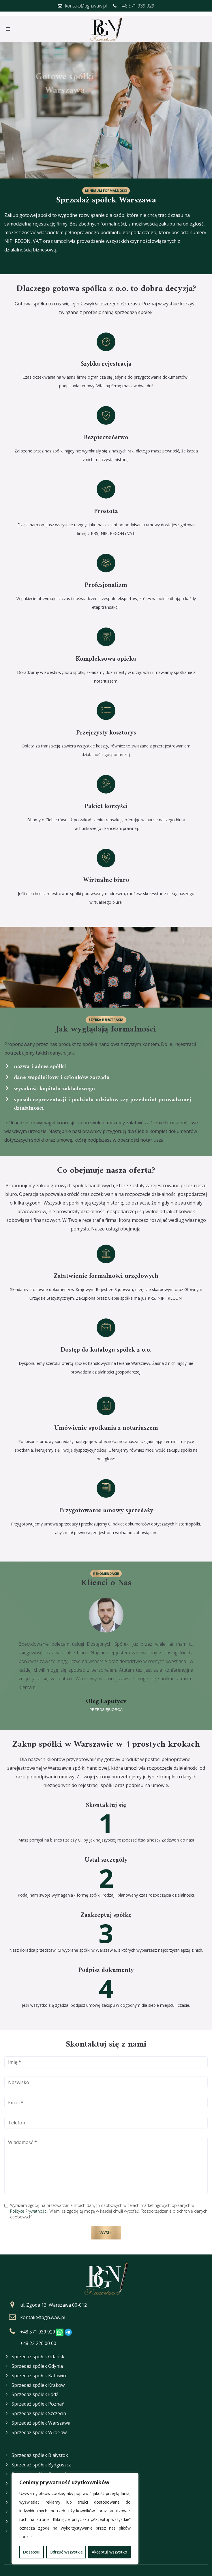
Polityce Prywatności (28, 2206)
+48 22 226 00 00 (38, 2339)
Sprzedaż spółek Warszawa (41, 2418)
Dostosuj (31, 2552)
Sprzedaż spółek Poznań (38, 2399)
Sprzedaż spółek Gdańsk (38, 2352)
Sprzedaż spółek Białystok (40, 2437)
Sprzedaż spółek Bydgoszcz (41, 2447)
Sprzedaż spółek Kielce (36, 2466)
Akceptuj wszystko (109, 2552)
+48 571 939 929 (37, 2327)
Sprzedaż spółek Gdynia (37, 2361)
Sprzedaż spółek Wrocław (39, 2428)
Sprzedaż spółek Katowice (39, 2371)
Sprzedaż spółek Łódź (35, 2390)
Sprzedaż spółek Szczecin (39, 2409)
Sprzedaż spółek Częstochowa (44, 2456)
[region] (75, 2518)
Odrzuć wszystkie (66, 2552)
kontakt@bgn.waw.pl (42, 2313)
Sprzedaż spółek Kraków (38, 2380)
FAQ (7, 2560)
